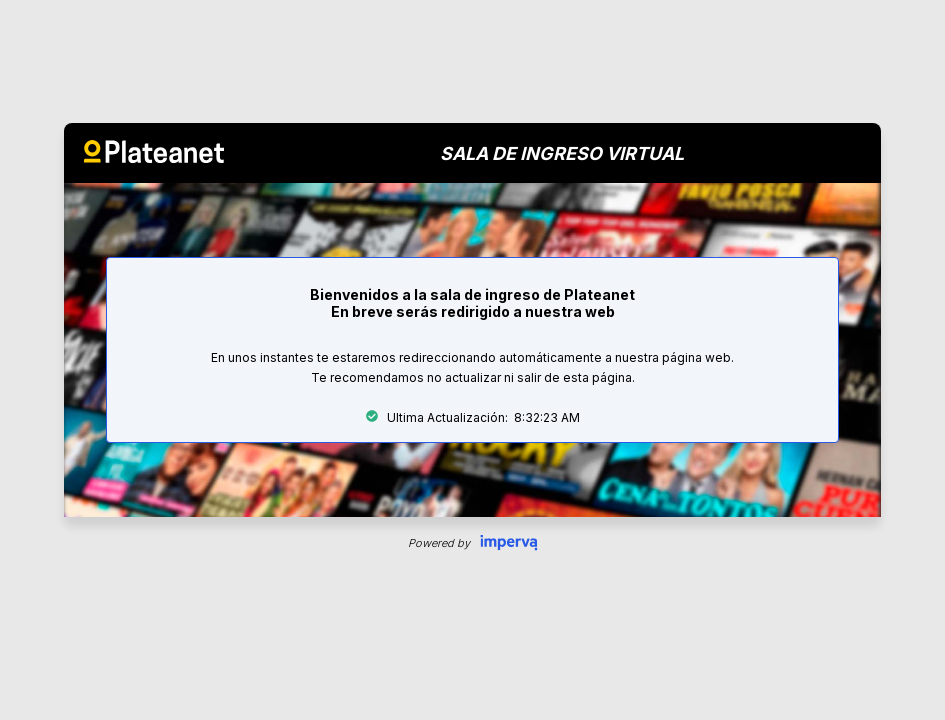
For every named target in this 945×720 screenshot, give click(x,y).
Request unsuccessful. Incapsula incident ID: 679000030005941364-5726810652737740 (472, 360)
